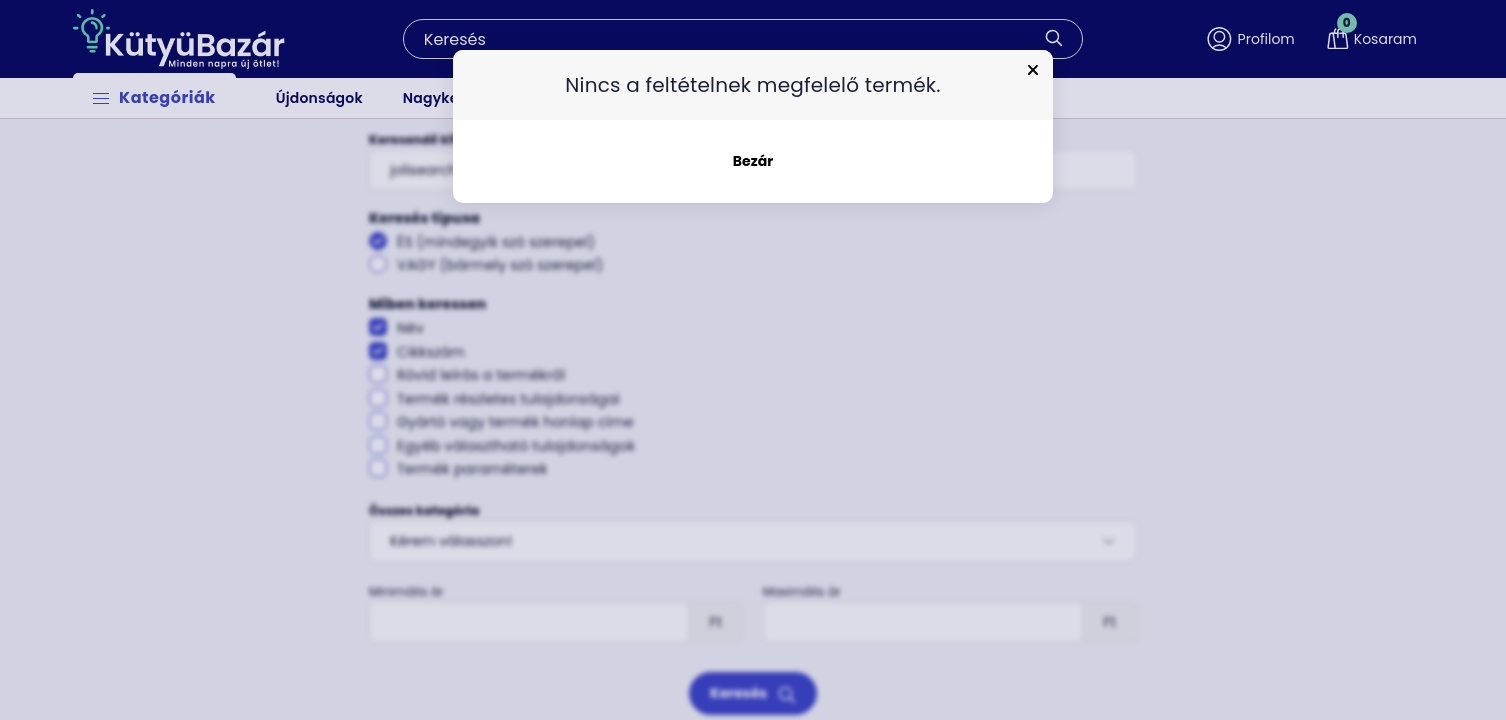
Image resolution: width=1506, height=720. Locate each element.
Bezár (753, 161)
